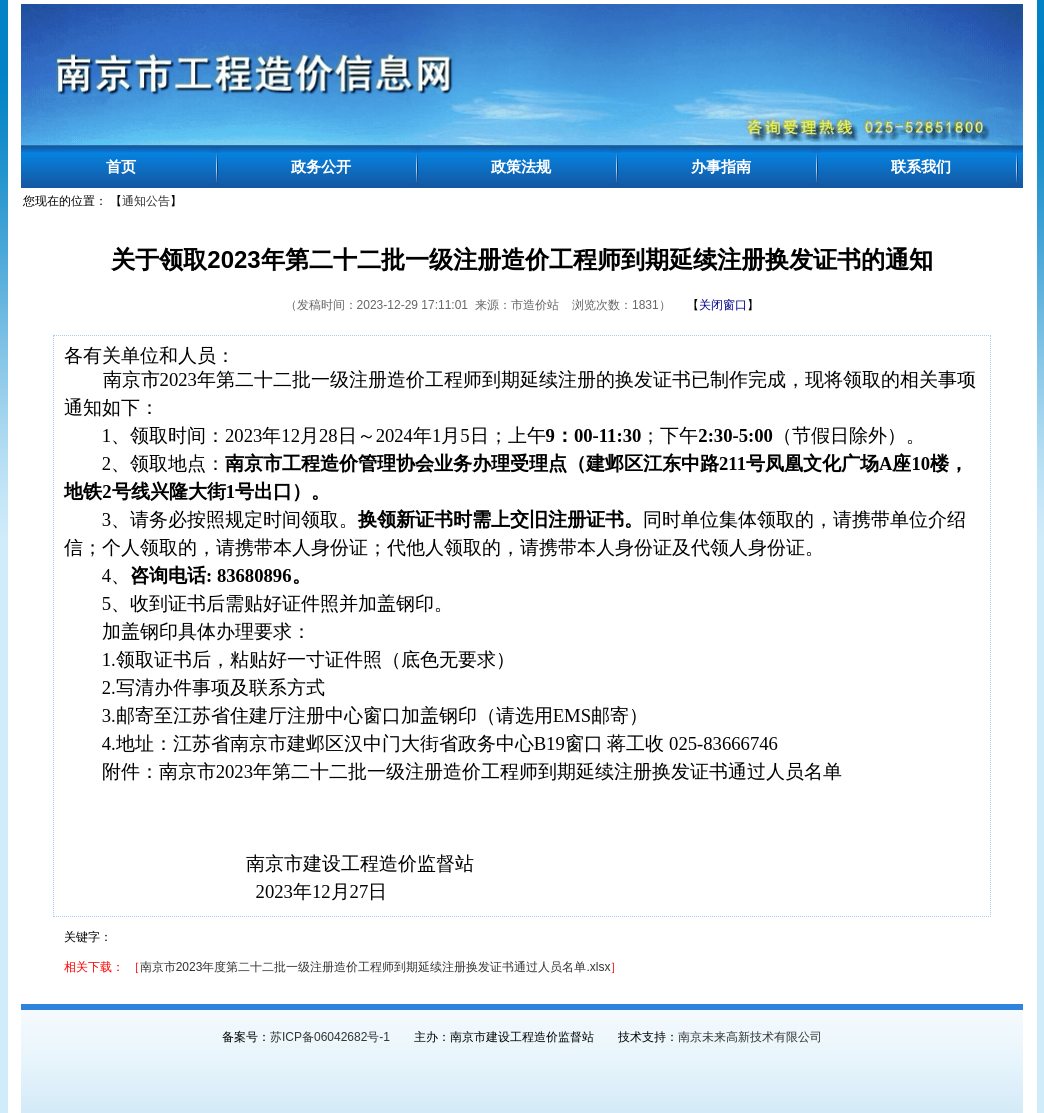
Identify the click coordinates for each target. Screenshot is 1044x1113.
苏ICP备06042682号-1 (330, 1037)
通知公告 (146, 201)
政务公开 (321, 166)
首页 (121, 166)
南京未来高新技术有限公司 (750, 1037)
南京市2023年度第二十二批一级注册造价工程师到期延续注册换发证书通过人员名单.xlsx (375, 967)
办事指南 (721, 166)
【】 (723, 305)
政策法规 (521, 166)
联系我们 (921, 166)
